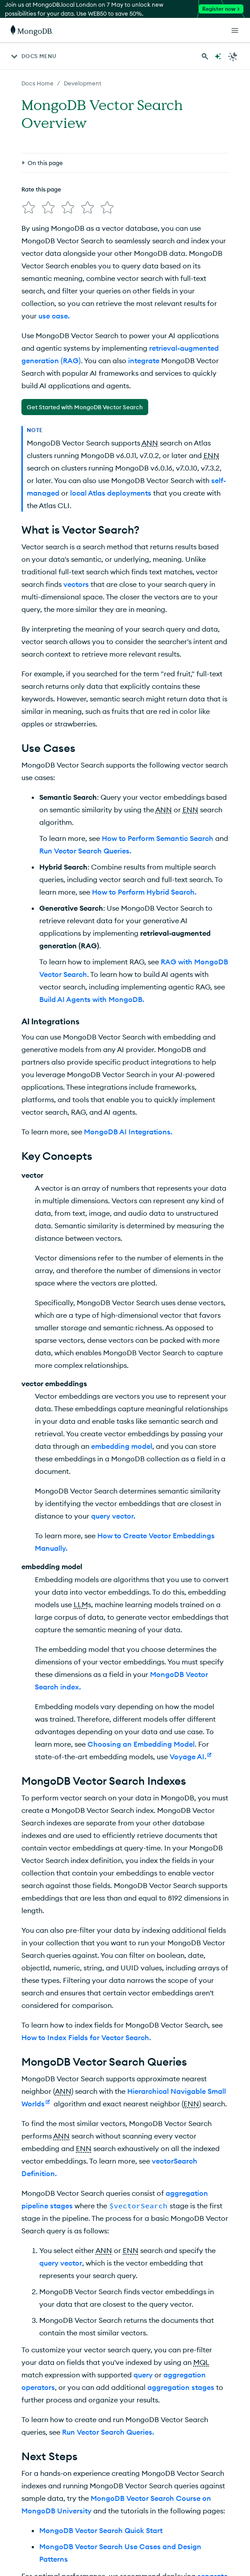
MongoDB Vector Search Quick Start (100, 2530)
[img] (28, 207)
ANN (150, 442)
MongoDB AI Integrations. (128, 1131)
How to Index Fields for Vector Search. (86, 2037)
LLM (81, 1604)
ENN (211, 455)
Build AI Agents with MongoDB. (91, 999)
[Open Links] (234, 30)
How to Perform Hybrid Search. (144, 891)
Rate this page (41, 189)
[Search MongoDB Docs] (205, 56)
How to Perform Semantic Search (157, 838)
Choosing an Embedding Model (141, 1744)
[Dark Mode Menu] (233, 56)
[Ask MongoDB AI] (218, 56)
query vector (60, 2262)
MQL (201, 2362)
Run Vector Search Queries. (85, 850)
